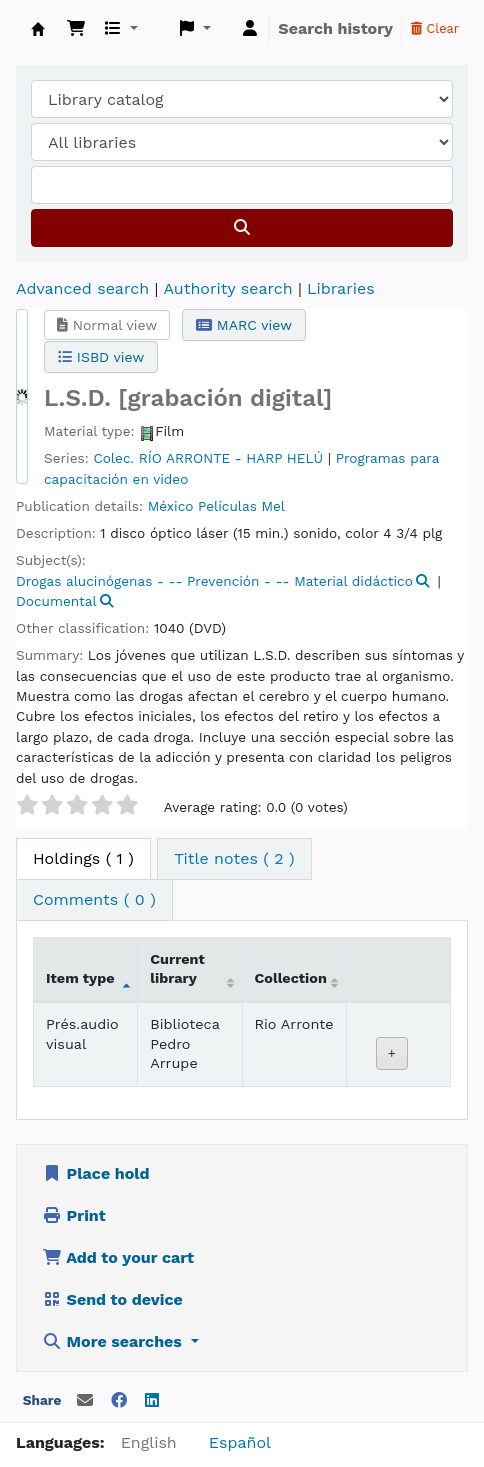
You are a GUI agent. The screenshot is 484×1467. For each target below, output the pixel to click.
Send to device (112, 1299)
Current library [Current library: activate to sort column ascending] (177, 968)
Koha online (38, 29)
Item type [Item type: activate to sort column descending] (80, 978)
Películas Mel (241, 506)
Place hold (96, 1173)
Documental (56, 601)
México (171, 506)
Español (240, 1442)
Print (74, 1215)
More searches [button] (114, 1341)
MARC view (244, 325)
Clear (435, 28)
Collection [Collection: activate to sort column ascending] (291, 978)
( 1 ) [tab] (83, 858)
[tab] (234, 859)
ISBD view (101, 357)
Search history (335, 28)
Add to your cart (118, 1257)
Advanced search (82, 288)
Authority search (227, 288)
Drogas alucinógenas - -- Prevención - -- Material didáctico (214, 581)
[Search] (242, 228)
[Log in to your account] (250, 29)
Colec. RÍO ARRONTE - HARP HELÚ (208, 458)
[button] (76, 29)
